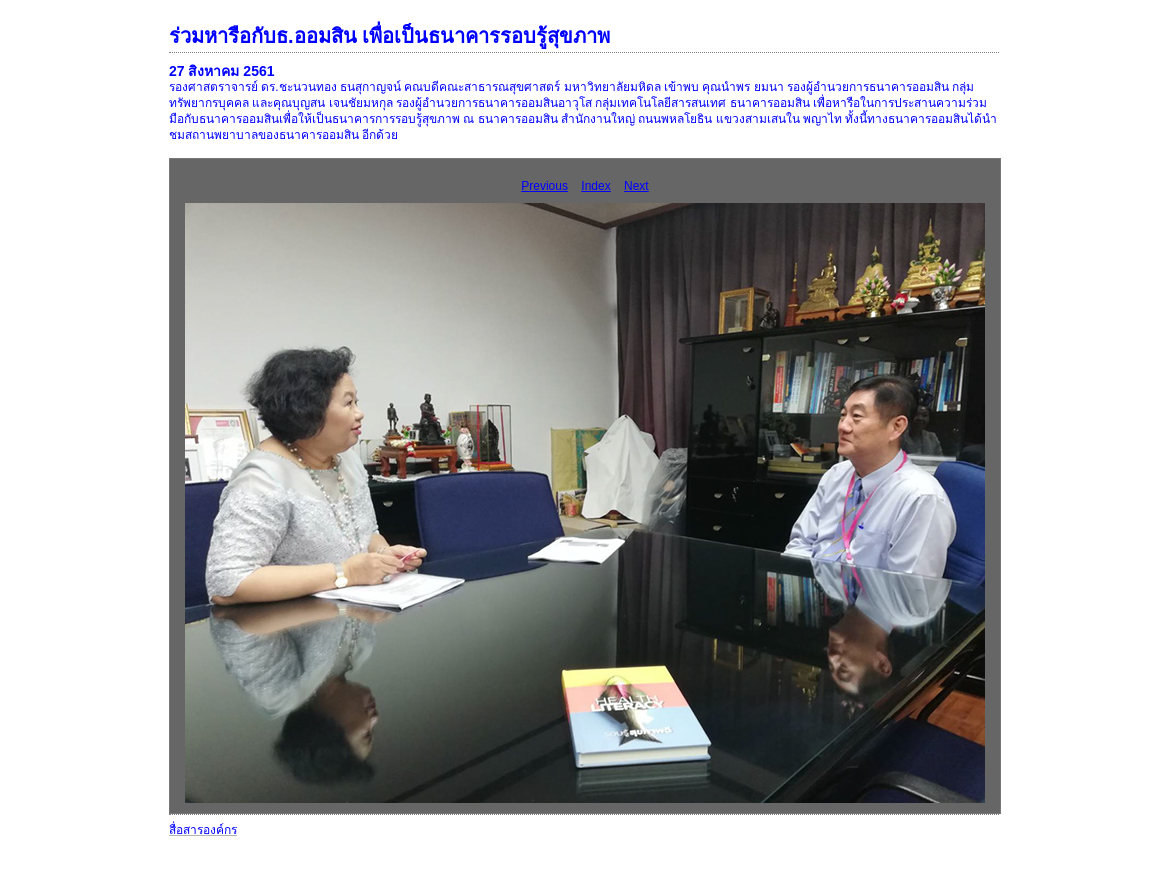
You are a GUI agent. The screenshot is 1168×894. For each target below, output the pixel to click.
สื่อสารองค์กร (203, 830)
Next (636, 186)
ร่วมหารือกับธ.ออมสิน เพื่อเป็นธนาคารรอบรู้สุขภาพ (389, 36)
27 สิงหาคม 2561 (222, 71)
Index (595, 186)
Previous (544, 186)
